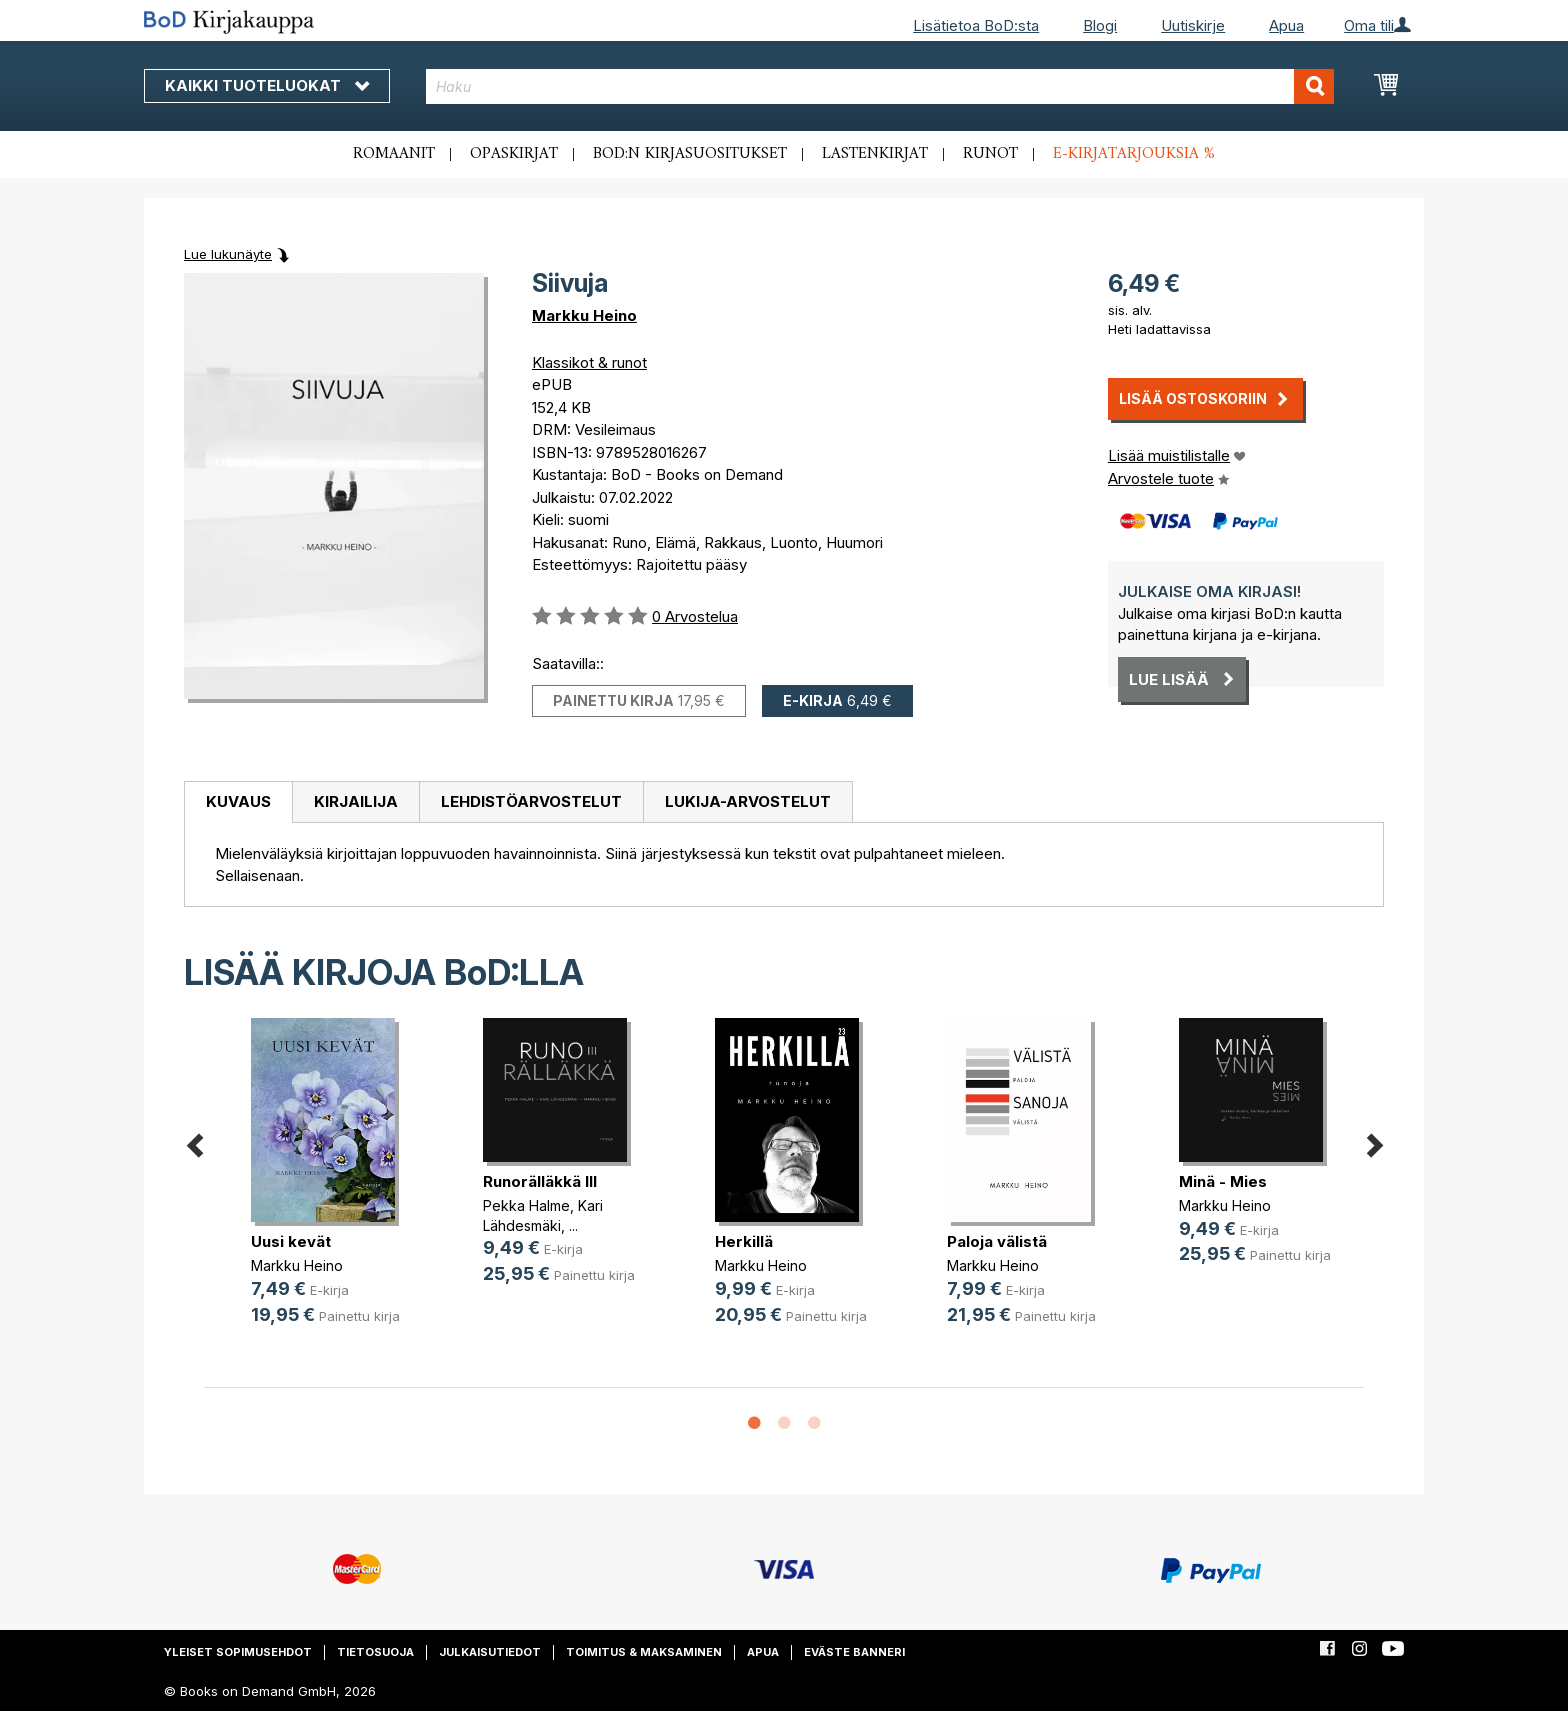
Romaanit (394, 154)
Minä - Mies (1223, 1181)
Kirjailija (356, 801)
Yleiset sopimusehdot (238, 1652)
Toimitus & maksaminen (644, 1652)
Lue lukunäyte (228, 254)
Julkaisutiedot (490, 1652)
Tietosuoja (375, 1652)
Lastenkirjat (875, 154)
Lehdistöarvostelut (531, 801)
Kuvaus (238, 801)
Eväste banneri (854, 1652)
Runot (990, 154)
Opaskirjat (514, 154)
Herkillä (744, 1241)
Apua (1286, 25)
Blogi (1100, 25)
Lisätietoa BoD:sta (976, 25)
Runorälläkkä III (540, 1181)
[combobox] (880, 86)
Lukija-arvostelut (748, 801)
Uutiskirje (1193, 25)
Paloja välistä (997, 1241)
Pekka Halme (526, 1205)
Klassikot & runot (589, 362)
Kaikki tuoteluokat (267, 85)
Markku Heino (584, 315)
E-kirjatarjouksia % (1134, 154)
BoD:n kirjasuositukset (690, 154)
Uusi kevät (291, 1241)
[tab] (238, 803)
